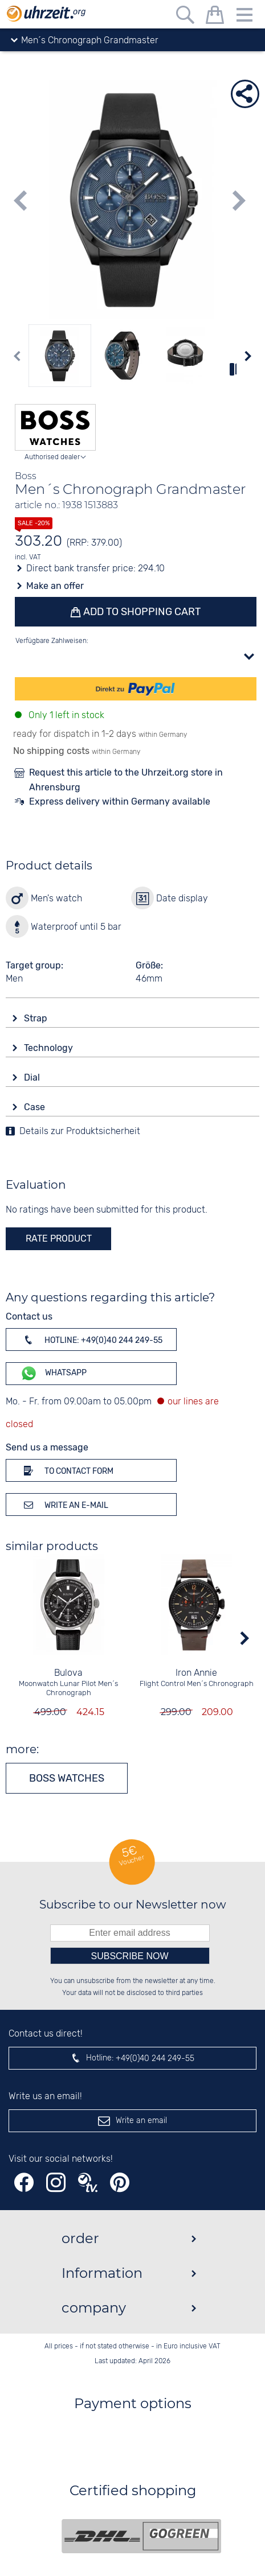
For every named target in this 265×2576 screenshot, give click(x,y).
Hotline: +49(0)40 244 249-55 (91, 1339)
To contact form (66, 1470)
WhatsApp (53, 1373)
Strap (37, 1018)
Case (35, 1107)
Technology (49, 1047)
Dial (33, 1077)
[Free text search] (185, 16)
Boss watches (66, 1778)
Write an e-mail (64, 1504)
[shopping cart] (215, 16)
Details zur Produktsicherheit (79, 1131)
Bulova (68, 1673)
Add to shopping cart (141, 611)
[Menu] (244, 16)
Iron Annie (196, 1673)
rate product (59, 1238)
